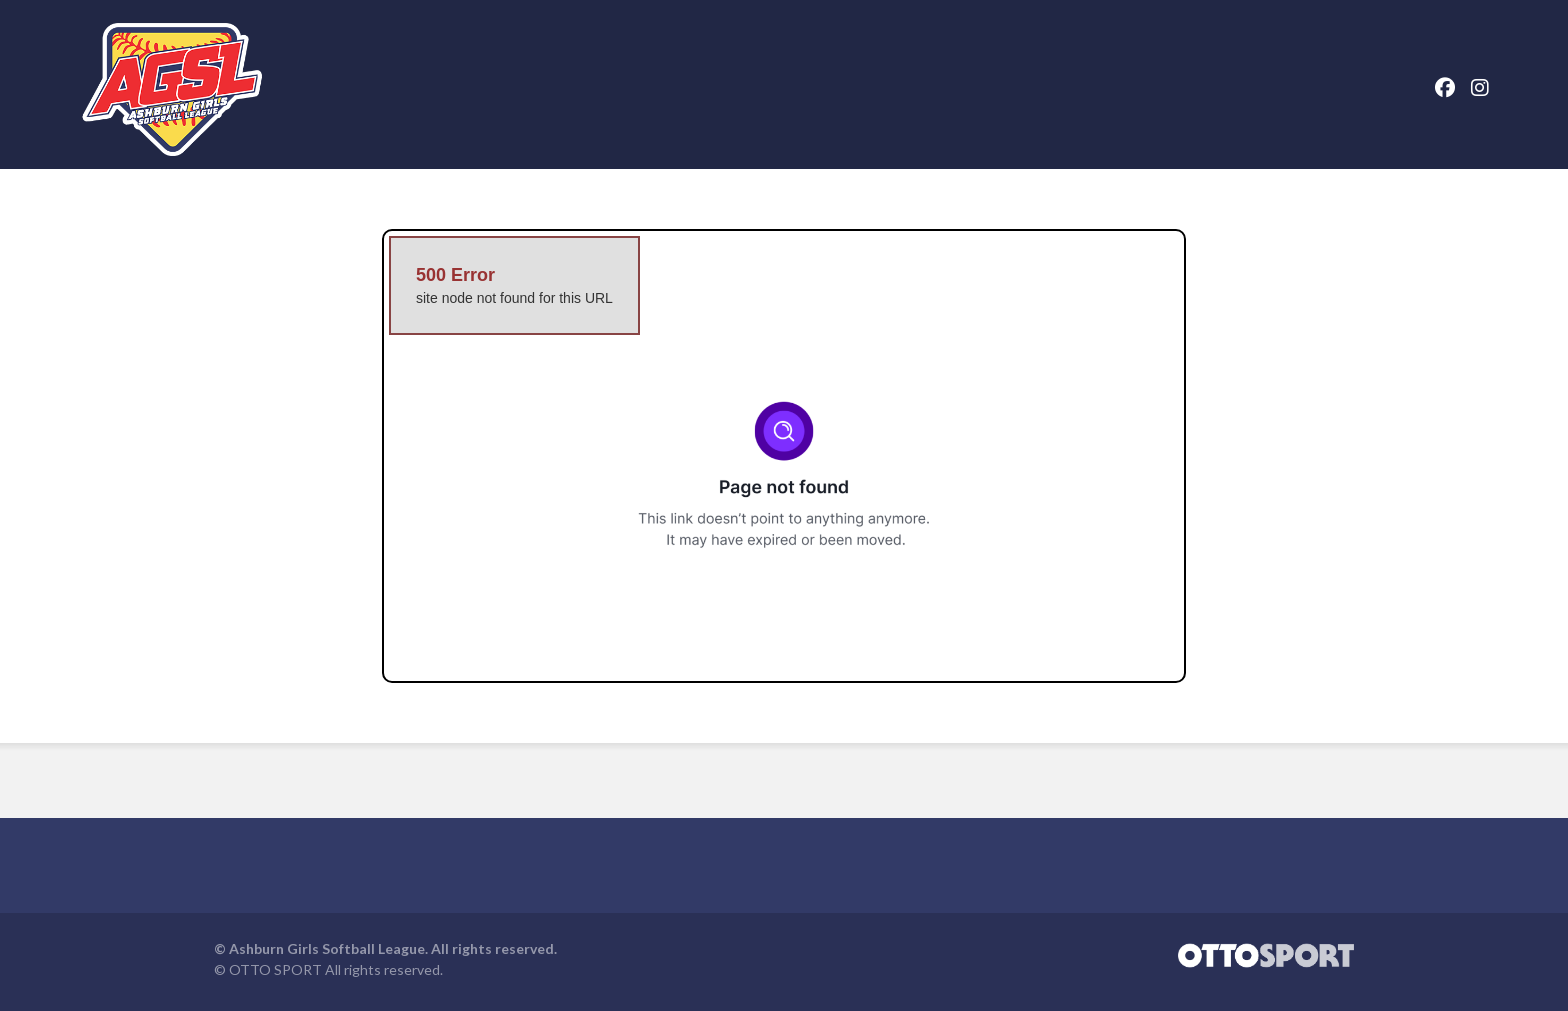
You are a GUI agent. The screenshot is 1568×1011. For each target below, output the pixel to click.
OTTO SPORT (275, 980)
